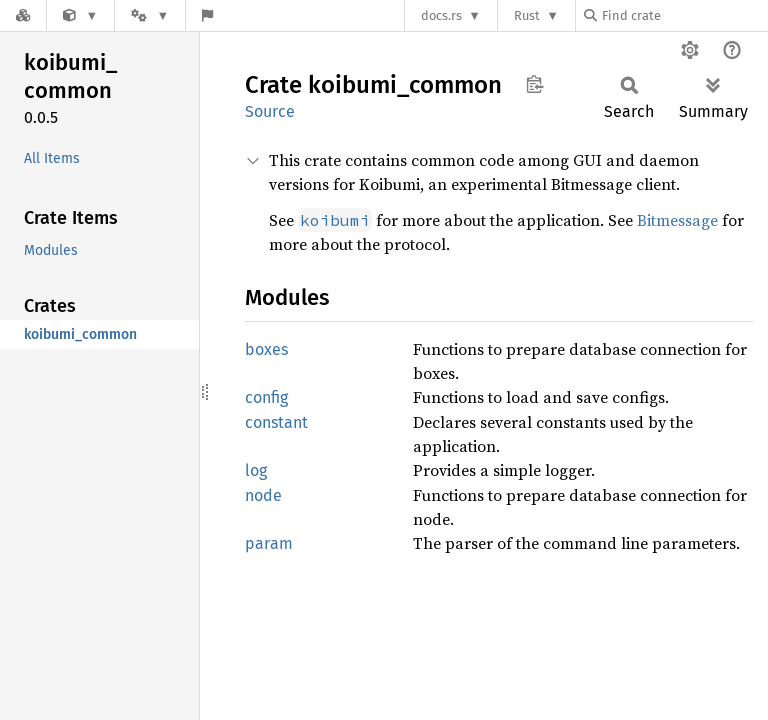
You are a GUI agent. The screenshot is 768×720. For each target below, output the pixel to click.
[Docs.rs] (23, 15)
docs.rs (441, 15)
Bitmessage (677, 220)
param (269, 543)
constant (276, 422)
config (266, 397)
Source (270, 111)
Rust (527, 15)
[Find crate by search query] (684, 15)
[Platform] (150, 15)
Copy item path (534, 84)
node (263, 495)
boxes (266, 349)
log (256, 470)
